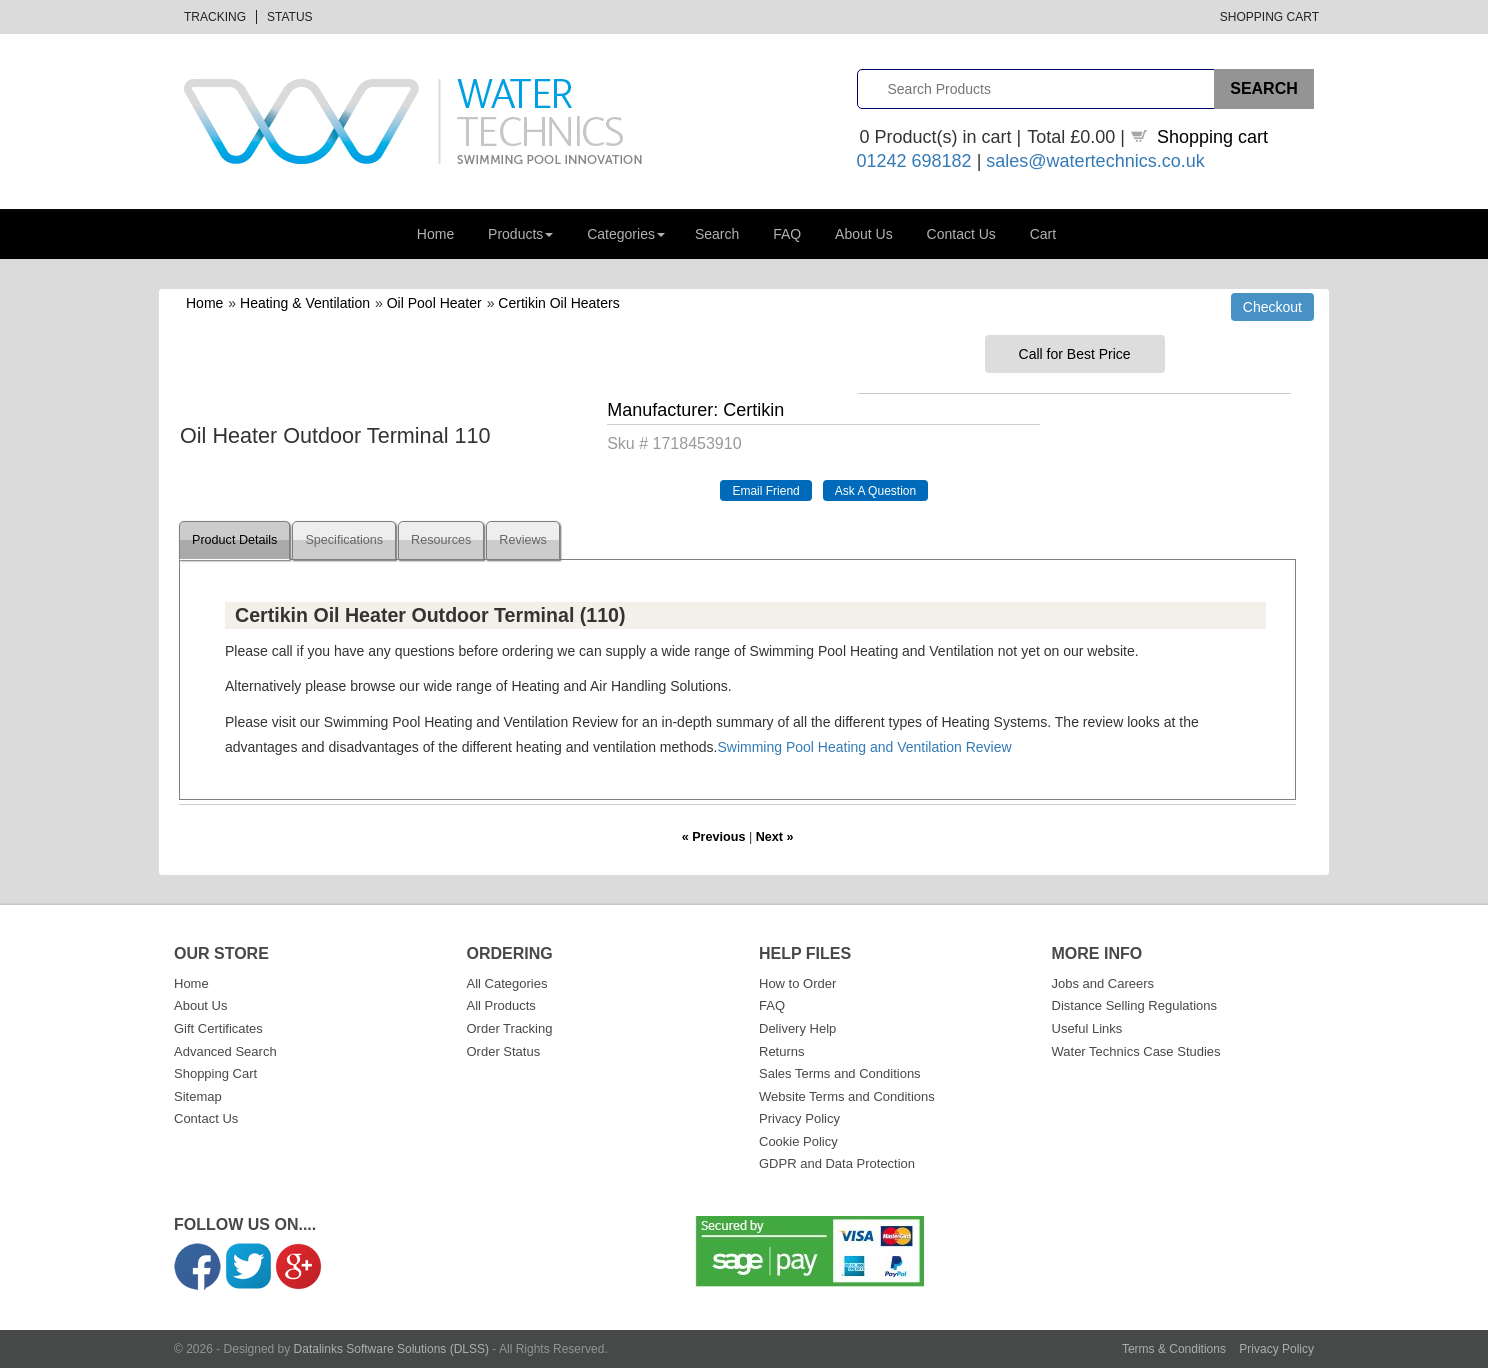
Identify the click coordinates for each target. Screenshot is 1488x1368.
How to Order (797, 983)
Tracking (215, 17)
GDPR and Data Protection (837, 1163)
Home (435, 234)
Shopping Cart (1269, 17)
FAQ (787, 234)
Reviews (523, 540)
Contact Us (961, 234)
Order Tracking (510, 1028)
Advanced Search (225, 1051)
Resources (441, 540)
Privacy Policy (799, 1118)
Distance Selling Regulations (1134, 1005)
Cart (1043, 234)
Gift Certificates (218, 1028)
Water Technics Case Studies (1136, 1051)
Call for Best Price (1075, 354)
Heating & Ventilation (305, 303)
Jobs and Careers (1103, 983)
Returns (782, 1051)
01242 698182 (914, 161)
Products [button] (520, 234)
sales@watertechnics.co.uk (1095, 161)
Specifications (344, 540)
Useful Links (1087, 1028)
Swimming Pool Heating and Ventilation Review (864, 747)
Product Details (234, 540)
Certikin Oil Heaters (558, 303)
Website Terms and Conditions (847, 1096)
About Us (864, 234)
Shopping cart (1212, 137)
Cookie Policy (798, 1141)
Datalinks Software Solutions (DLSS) (391, 1349)
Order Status (504, 1051)
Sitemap (198, 1096)
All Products (501, 1005)
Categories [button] (626, 234)
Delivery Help (797, 1028)
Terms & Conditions (1174, 1349)
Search (717, 234)
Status (290, 17)
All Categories (507, 983)
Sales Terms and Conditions (840, 1073)
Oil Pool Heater (434, 303)
